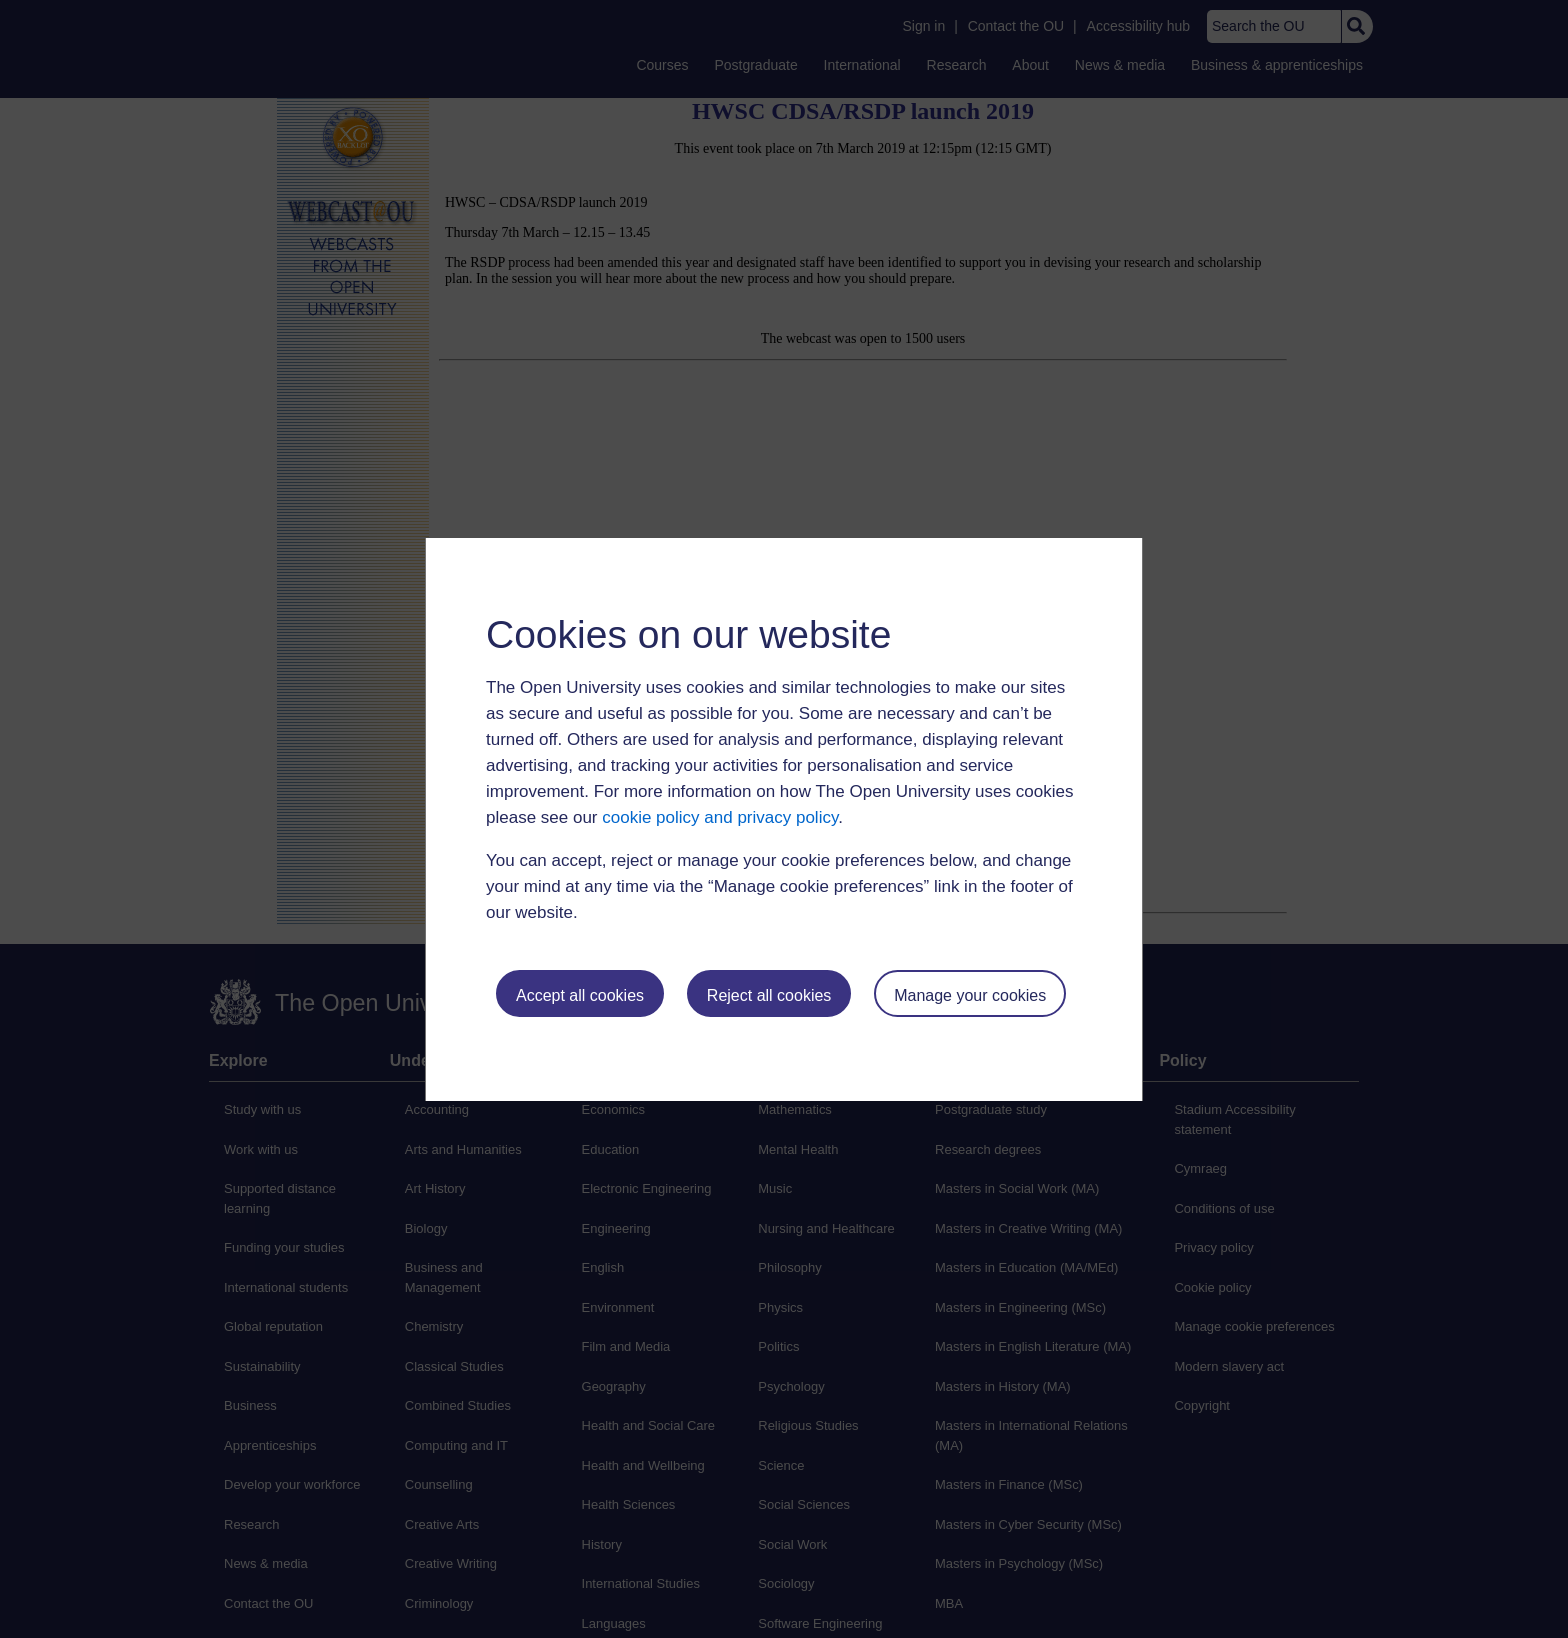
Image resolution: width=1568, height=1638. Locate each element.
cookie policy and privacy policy (720, 817)
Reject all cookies (769, 995)
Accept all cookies (580, 995)
